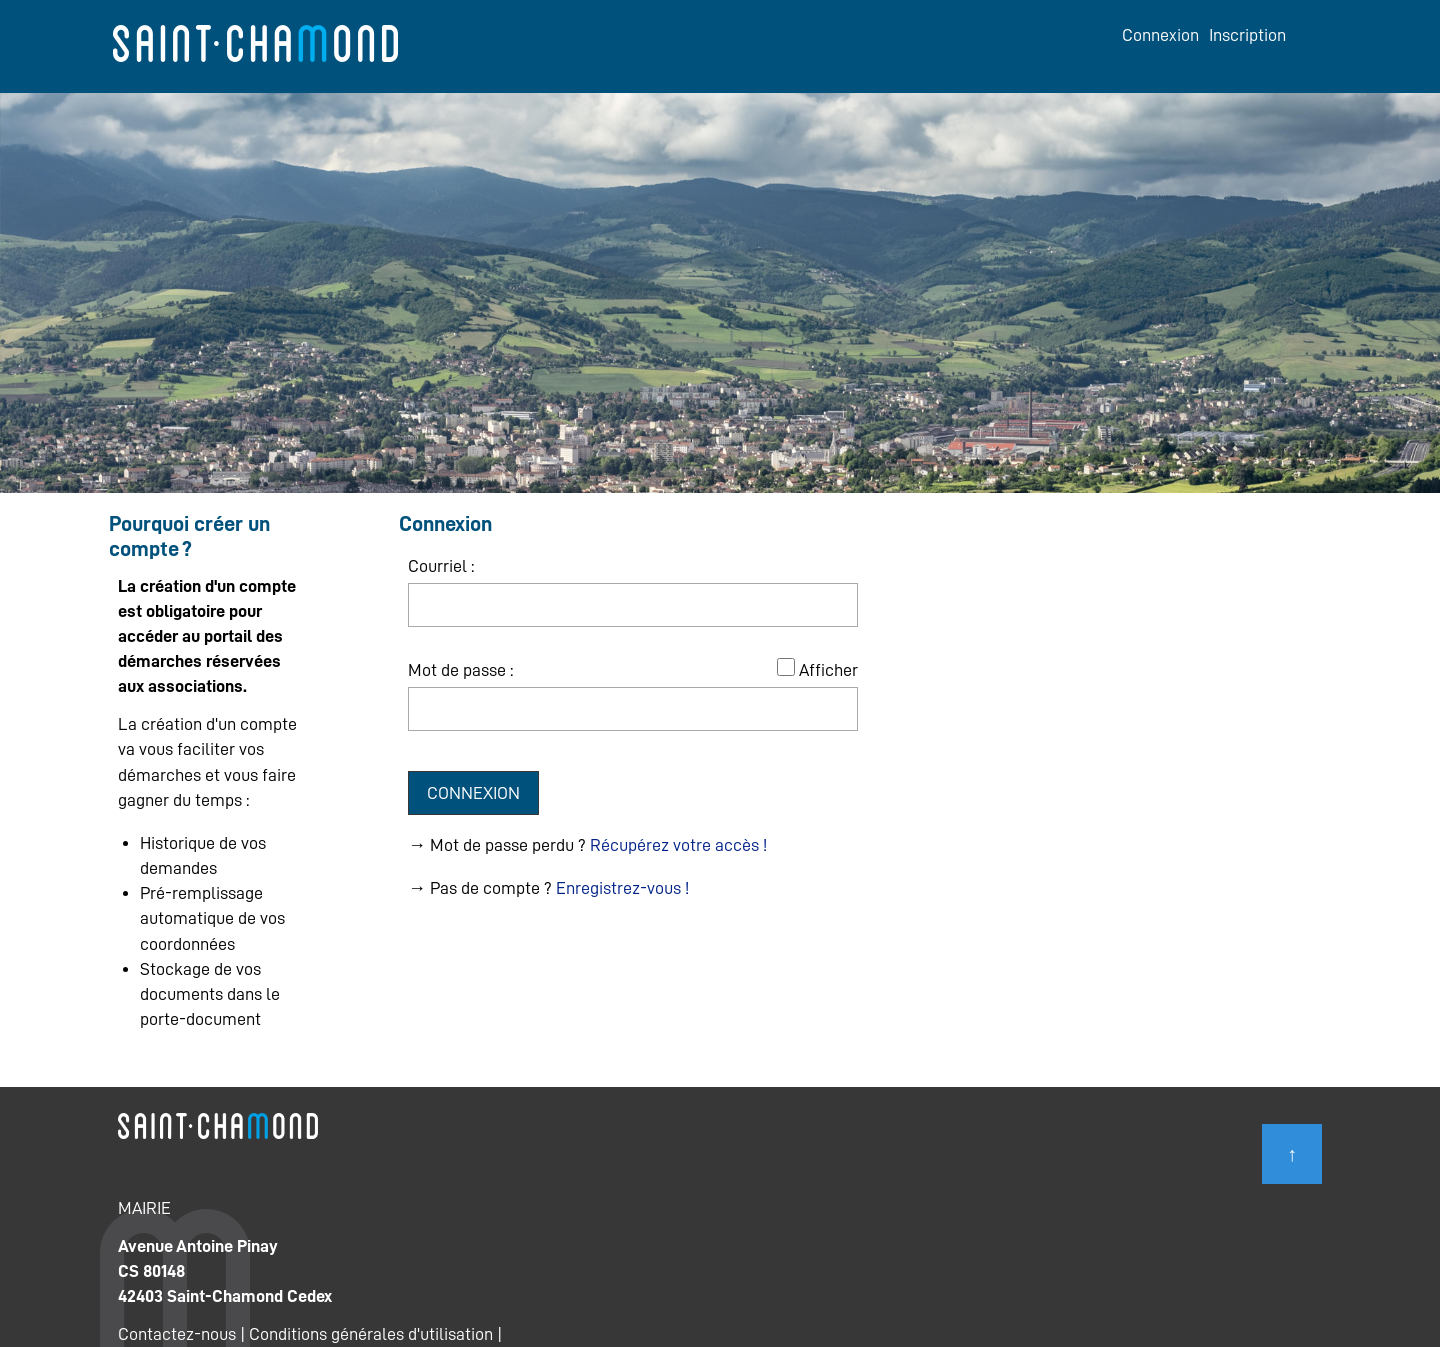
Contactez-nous (177, 1334)
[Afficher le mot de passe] (786, 667)
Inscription (1247, 35)
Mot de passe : (460, 670)
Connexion (1160, 35)
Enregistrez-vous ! (622, 888)
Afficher (828, 670)
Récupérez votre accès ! (678, 845)
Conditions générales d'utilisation (371, 1334)
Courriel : (441, 566)
